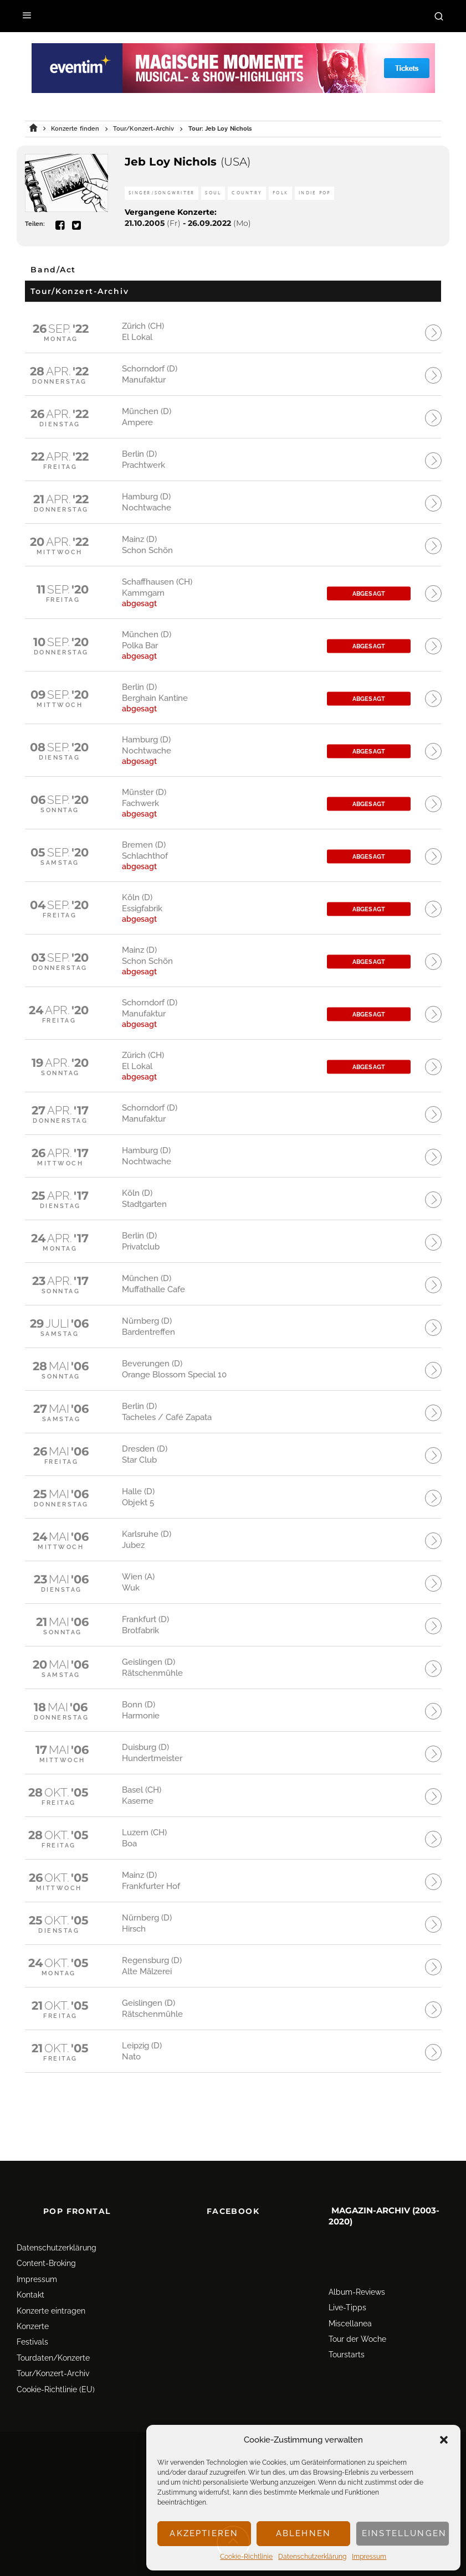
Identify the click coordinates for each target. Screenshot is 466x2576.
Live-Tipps (347, 2280)
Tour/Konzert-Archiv (53, 2346)
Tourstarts (347, 2328)
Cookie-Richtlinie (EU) (56, 2362)
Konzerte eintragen (51, 2283)
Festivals (32, 2315)
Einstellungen (404, 2533)
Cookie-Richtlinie (246, 2556)
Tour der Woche (357, 2311)
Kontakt (30, 2267)
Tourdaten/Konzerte (53, 2330)
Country (247, 193)
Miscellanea (350, 2296)
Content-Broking (46, 2236)
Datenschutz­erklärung (312, 2556)
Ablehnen (303, 2533)
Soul (213, 193)
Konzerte (33, 2299)
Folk (280, 193)
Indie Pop (314, 193)
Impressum (369, 2556)
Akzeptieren (204, 2533)
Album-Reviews (357, 2264)
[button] (443, 2439)
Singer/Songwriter (161, 193)
